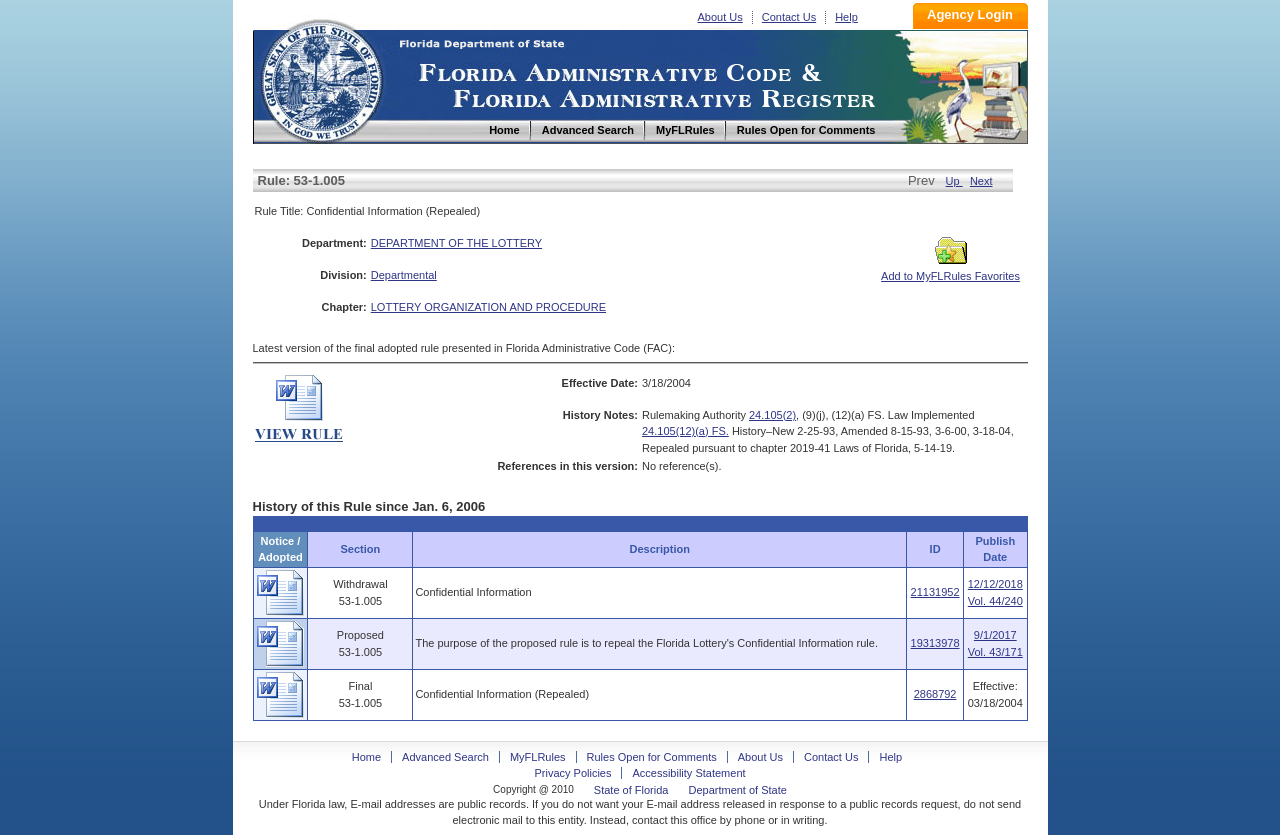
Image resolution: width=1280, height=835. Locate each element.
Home (321, 78)
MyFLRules (538, 757)
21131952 (935, 592)
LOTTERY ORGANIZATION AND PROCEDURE (488, 307)
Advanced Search (445, 757)
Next (981, 181)
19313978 (935, 643)
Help (846, 17)
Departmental (404, 275)
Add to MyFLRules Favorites (950, 270)
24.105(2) (772, 415)
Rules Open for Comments (652, 757)
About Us (720, 17)
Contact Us (789, 17)
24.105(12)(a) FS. (685, 431)
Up (954, 181)
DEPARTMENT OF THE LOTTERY (456, 243)
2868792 (935, 694)
